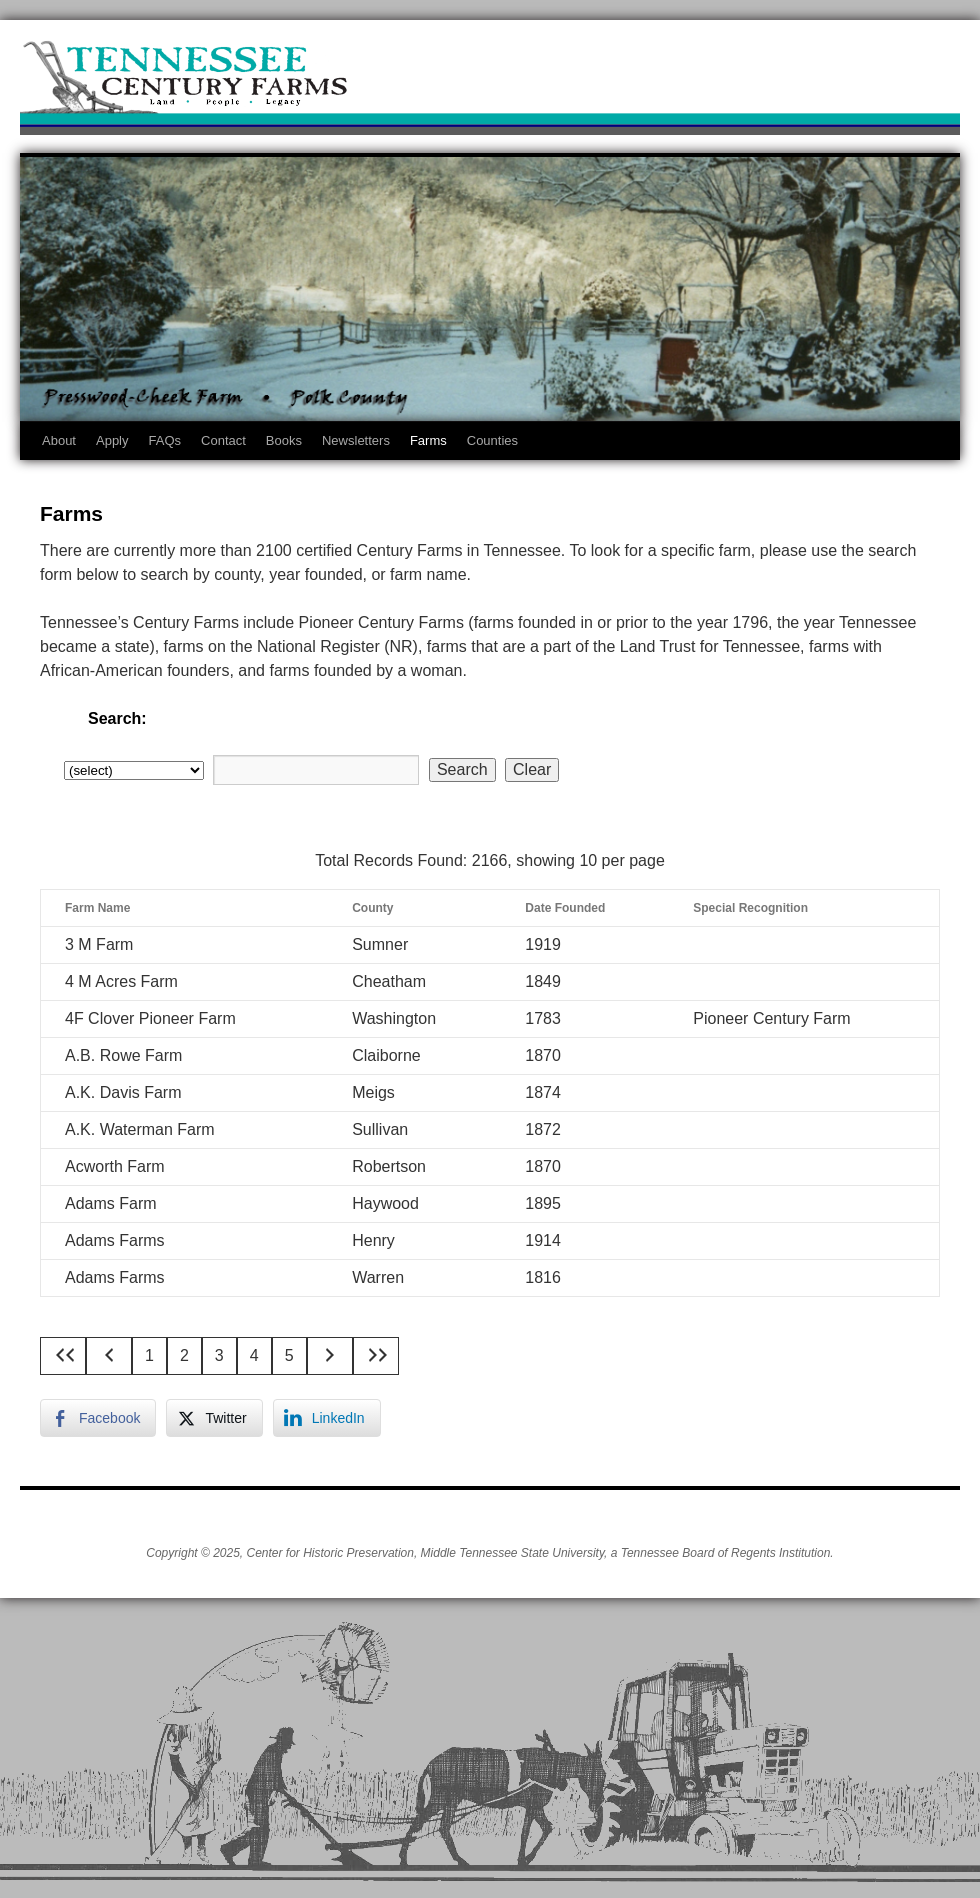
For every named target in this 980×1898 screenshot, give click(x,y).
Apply (112, 440)
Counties (492, 440)
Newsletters (356, 440)
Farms (428, 440)
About (59, 440)
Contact (223, 440)
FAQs (165, 440)
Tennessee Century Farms (490, 82)
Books (284, 440)
